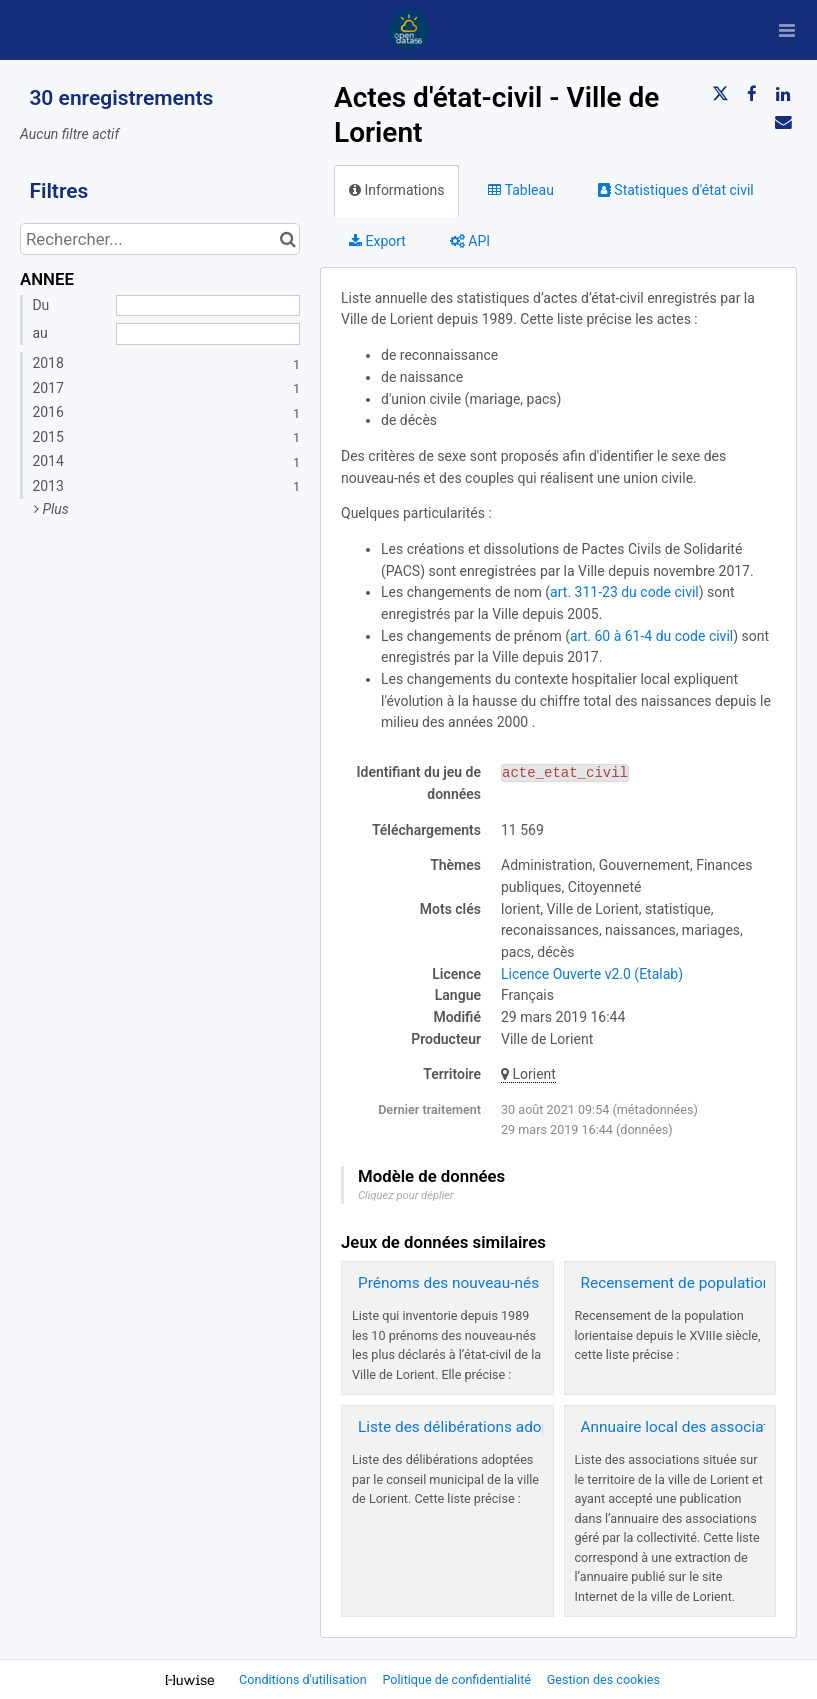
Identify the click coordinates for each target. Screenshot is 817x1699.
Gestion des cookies (603, 1679)
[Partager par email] (783, 122)
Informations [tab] (396, 190)
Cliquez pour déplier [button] (406, 1195)
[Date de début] (208, 306)
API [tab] (470, 241)
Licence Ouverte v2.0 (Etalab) (592, 974)
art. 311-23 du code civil (624, 592)
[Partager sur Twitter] (720, 94)
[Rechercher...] (160, 239)
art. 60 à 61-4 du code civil (651, 636)
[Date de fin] (208, 334)
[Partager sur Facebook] (752, 94)
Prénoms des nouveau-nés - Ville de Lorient (505, 1283)
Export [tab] (377, 241)
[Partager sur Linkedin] (783, 94)
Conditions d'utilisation (304, 1679)
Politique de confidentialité (458, 1679)
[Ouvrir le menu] (787, 30)
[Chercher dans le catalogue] (287, 239)
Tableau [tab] (520, 190)
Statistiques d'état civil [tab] (676, 190)
